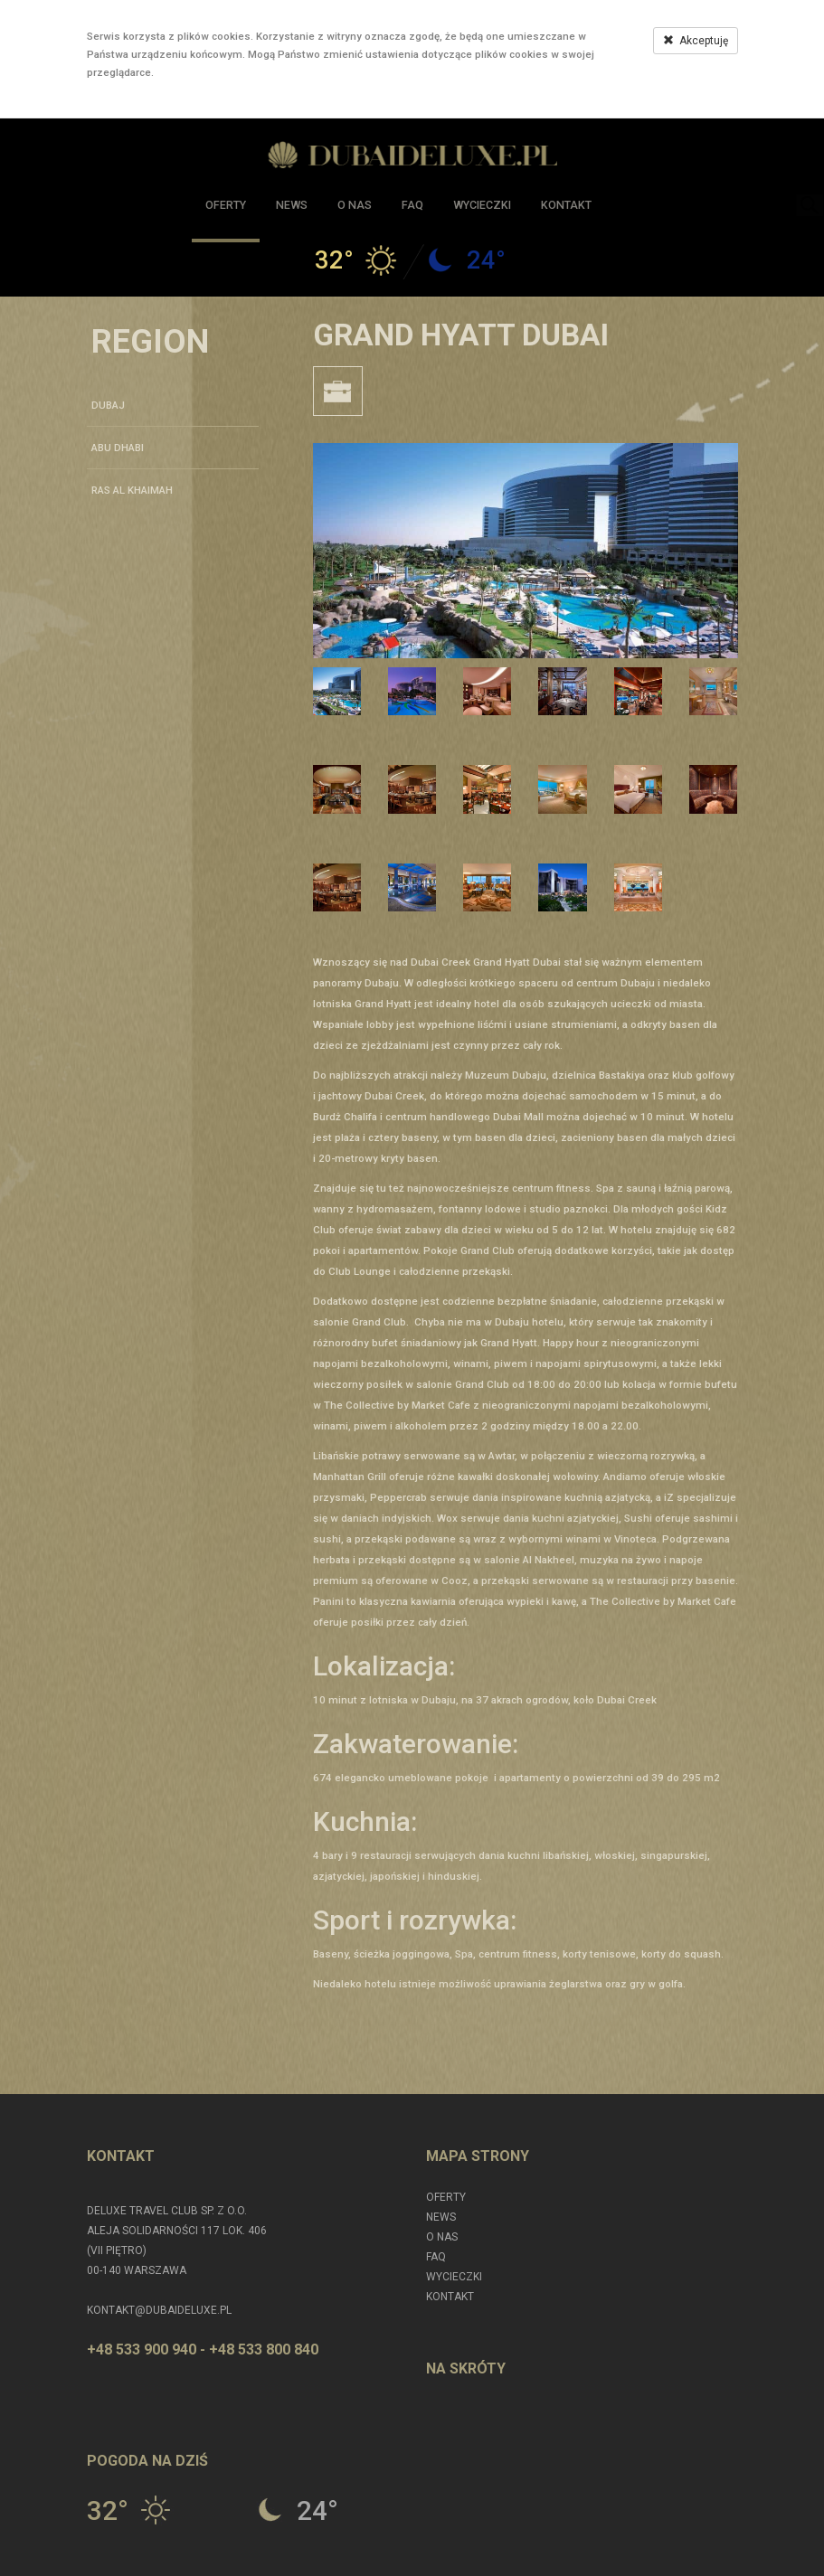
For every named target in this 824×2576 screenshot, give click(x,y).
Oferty (225, 205)
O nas (354, 205)
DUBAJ (108, 405)
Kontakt (566, 205)
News (292, 205)
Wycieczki (482, 205)
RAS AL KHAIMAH (132, 490)
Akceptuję (695, 40)
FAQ (412, 205)
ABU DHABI (117, 447)
